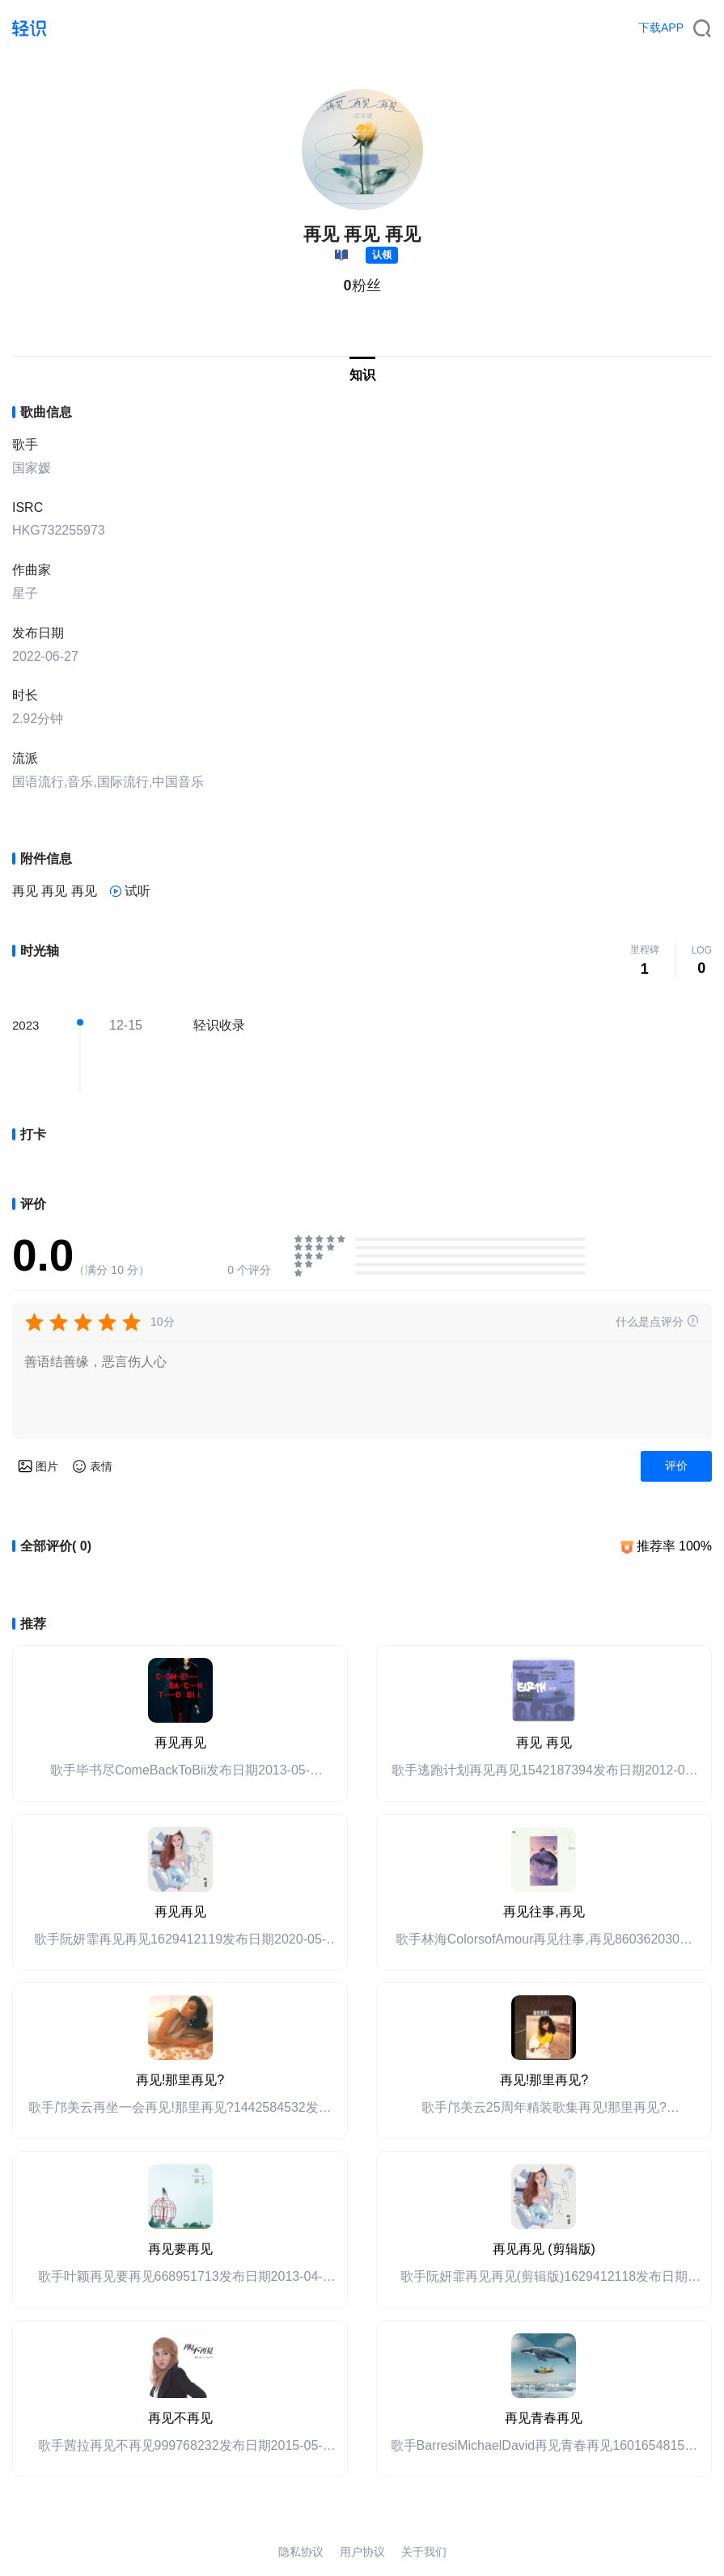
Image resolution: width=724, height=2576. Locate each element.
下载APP (661, 27)
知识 (362, 375)
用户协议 (362, 2551)
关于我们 (424, 2551)
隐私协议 (301, 2551)
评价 (676, 1465)
